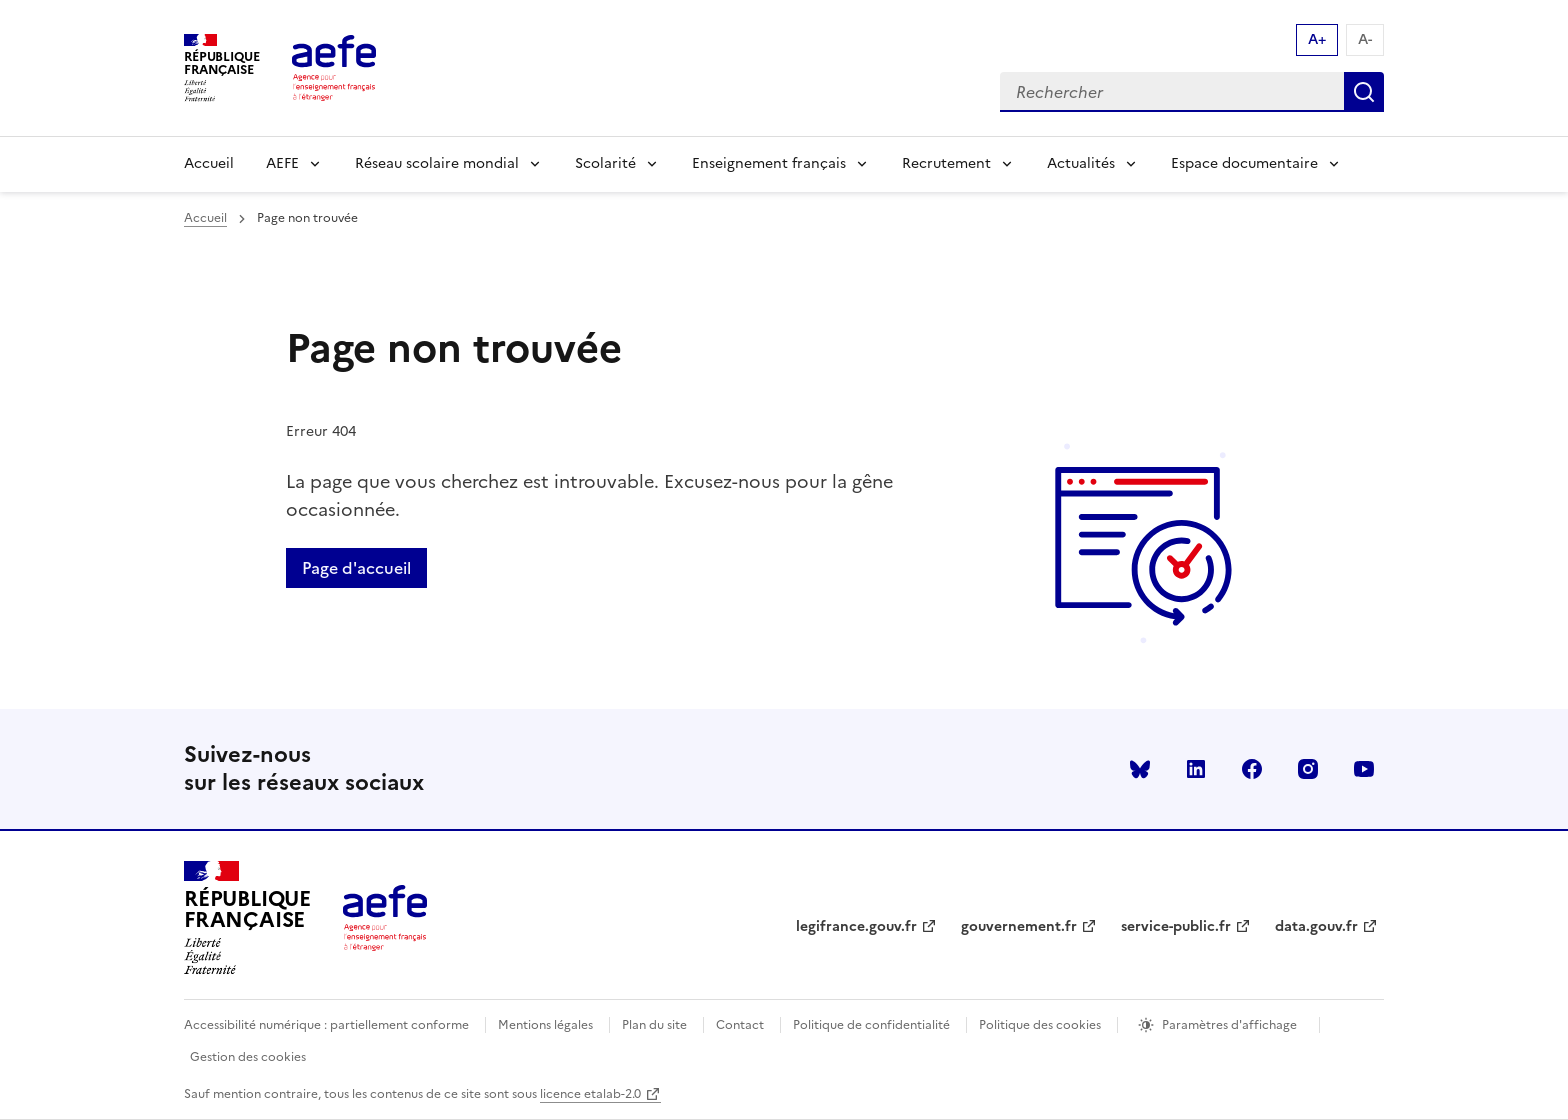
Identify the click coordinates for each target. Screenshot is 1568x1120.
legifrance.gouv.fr (856, 926)
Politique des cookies (1040, 1025)
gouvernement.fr (1019, 926)
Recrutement (946, 163)
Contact (740, 1025)
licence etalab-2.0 (590, 1094)
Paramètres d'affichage (1229, 1025)
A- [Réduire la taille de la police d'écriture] (1365, 39)
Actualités (1081, 163)
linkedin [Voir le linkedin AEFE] (1196, 769)
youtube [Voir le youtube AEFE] (1364, 769)
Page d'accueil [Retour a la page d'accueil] (356, 568)
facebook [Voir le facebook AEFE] (1252, 769)
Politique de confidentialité (871, 1025)
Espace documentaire (1244, 163)
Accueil (209, 163)
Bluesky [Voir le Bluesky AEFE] (1140, 769)
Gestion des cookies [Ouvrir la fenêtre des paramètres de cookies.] (248, 1057)
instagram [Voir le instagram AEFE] (1308, 769)
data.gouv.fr (1316, 926)
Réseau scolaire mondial (437, 163)
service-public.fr (1176, 926)
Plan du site (654, 1025)
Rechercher (1364, 92)
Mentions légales (545, 1025)
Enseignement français (769, 163)
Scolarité (605, 163)
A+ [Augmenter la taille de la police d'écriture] (1317, 39)
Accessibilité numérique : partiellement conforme (326, 1025)
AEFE (282, 163)
